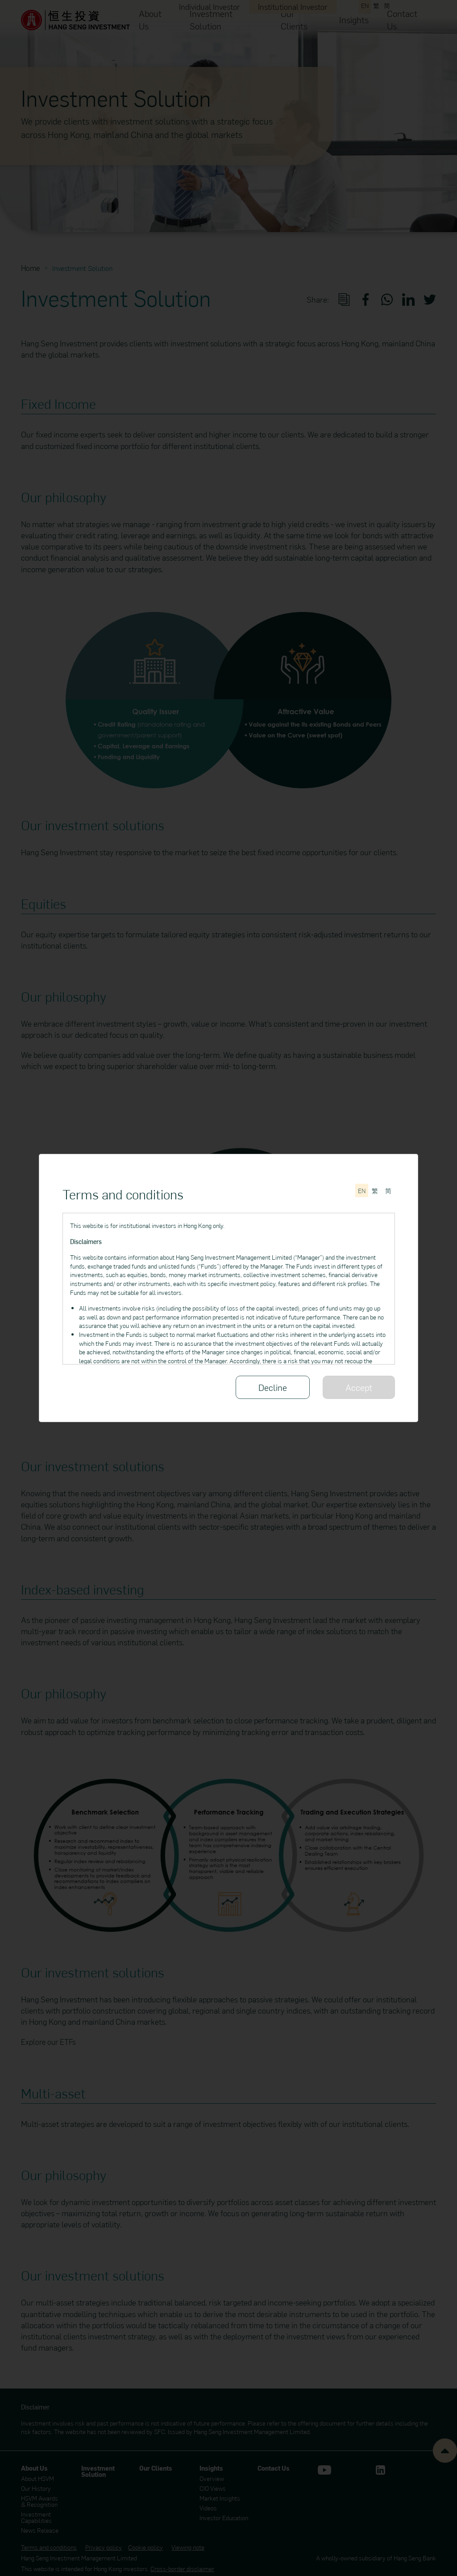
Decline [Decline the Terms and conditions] (272, 1387)
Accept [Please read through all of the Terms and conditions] (358, 1387)
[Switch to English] (361, 1190)
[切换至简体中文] (388, 1190)
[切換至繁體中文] (375, 1190)
